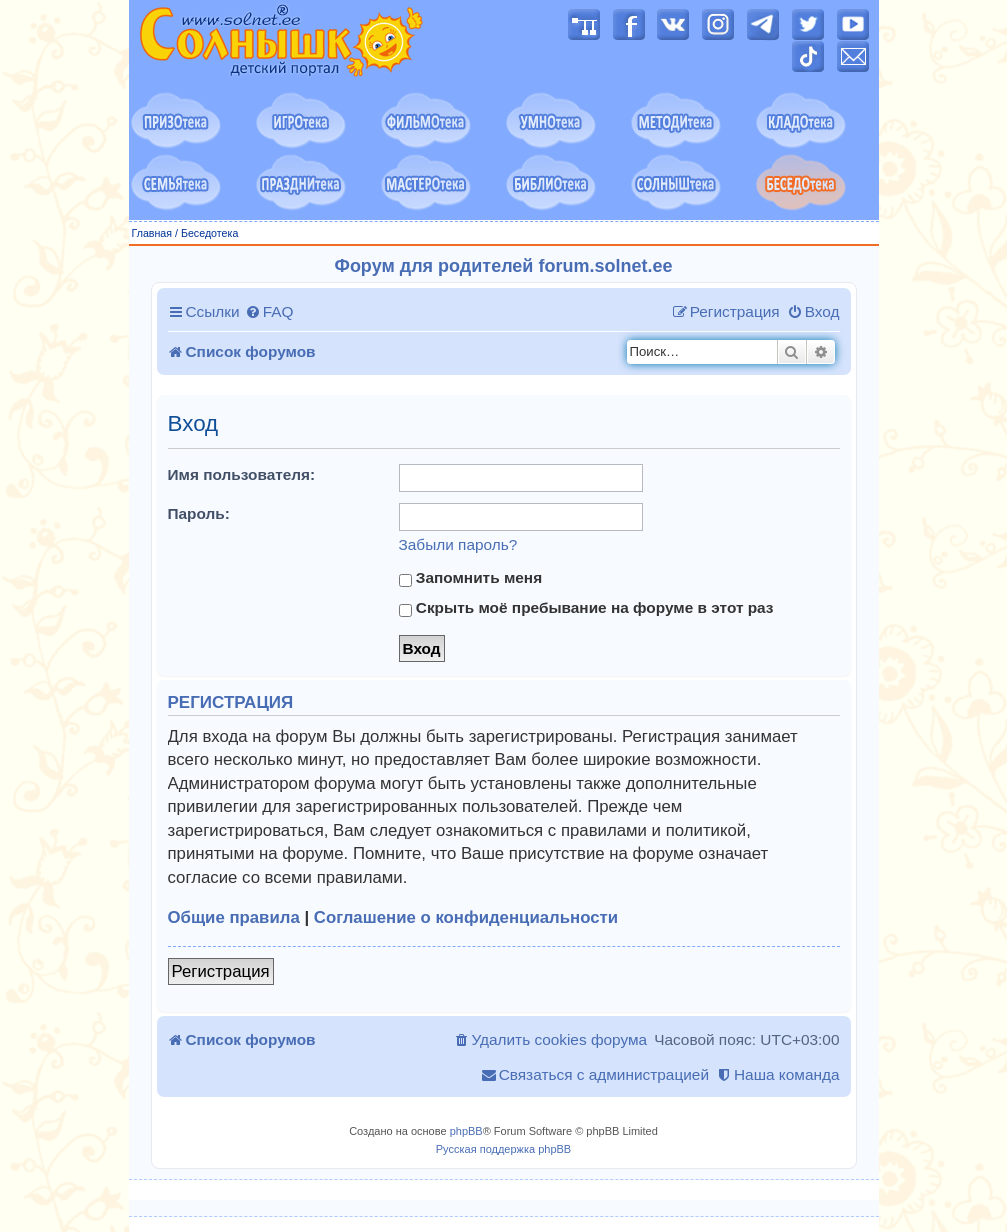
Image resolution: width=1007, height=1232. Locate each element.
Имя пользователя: (242, 474)
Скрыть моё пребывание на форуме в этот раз (586, 608)
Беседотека (209, 233)
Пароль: (199, 513)
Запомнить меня (471, 578)
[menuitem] (269, 312)
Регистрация (221, 971)
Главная (152, 233)
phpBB (466, 1131)
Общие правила (234, 917)
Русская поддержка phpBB (503, 1149)
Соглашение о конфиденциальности (466, 917)
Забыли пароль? (458, 544)
